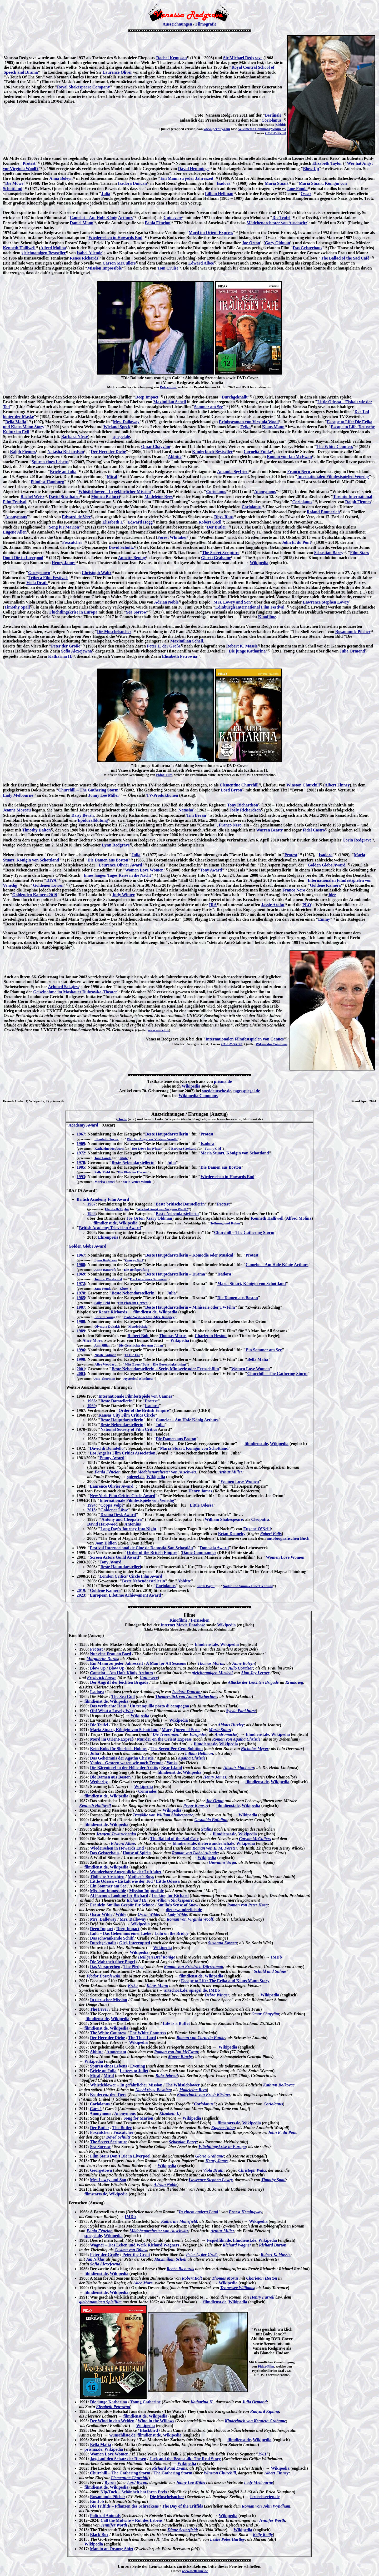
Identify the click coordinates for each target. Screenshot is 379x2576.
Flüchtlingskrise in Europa (73, 612)
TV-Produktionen (162, 795)
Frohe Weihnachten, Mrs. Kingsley (148, 1317)
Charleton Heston (211, 1335)
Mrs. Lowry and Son (232, 602)
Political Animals (105, 2515)
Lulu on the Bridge (171, 1933)
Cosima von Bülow (130, 2250)
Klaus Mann (273, 427)
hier (332, 895)
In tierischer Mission (108, 1999)
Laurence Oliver (117, 72)
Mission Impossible (104, 268)
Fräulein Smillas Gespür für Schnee (122, 1905)
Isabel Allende (89, 253)
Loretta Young (105, 1317)
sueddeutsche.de (216, 1091)
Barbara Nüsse (74, 436)
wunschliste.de (122, 2435)
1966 (91, 1401)
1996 (81, 1350)
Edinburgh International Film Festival (250, 607)
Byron (110, 2482)
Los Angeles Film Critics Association (122, 1453)
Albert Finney (337, 785)
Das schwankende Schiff (111, 1938)
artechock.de (175, 1990)
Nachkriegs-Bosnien (153, 2089)
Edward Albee (201, 263)
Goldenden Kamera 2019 (34, 895)
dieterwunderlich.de (216, 1843)
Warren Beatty (269, 830)
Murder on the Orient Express (164, 1739)
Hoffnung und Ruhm (225, 1223)
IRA (213, 905)
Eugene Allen (15, 532)
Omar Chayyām (155, 446)
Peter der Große (65, 646)
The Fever (99, 2009)
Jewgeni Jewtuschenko (116, 1834)
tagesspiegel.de (246, 1091)
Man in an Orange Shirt (111, 2549)
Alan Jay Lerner (255, 1673)
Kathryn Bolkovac (279, 2085)
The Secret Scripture (221, 552)
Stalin (206, 1829)
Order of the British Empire (143, 1410)
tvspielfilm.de (219, 2240)
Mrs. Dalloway (126, 422)
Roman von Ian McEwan (289, 456)
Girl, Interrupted (134, 1943)
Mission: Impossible (108, 1891)
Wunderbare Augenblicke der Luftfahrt (126, 1872)
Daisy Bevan (82, 815)
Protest (29, 163)
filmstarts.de (229, 2123)
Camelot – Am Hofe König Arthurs (101, 217)
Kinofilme (267, 617)
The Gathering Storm (172, 2473)
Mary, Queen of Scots (181, 1729)
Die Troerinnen (166, 1734)
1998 (81, 1359)
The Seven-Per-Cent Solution (177, 1748)
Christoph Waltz (96, 572)
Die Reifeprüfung (136, 1270)
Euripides (198, 1734)
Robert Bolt (138, 1335)
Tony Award (211, 870)
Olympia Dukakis (107, 1326)
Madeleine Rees (158, 496)
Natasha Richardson (65, 451)
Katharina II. (60, 656)
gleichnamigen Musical (212, 1673)
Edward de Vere (76, 517)
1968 (81, 1264)
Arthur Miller (230, 1472)
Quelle (122, 1119)
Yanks (171, 1763)
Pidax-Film (168, 387)
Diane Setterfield (182, 2530)
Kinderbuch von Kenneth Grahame (255, 2421)
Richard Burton (272, 2245)
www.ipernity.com (216, 129)
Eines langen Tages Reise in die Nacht (117, 875)
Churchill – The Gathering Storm (88, 790)
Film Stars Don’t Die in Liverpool (120, 2156)
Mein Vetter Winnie (137, 1182)
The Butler (122, 2127)
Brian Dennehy (232, 1533)
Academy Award (83, 1125)
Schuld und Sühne (270, 1971)
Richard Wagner (237, 2245)
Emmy (324, 919)
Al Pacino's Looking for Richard (119, 1895)
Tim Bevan (196, 815)
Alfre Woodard (105, 1364)
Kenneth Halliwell (19, 248)
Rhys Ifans (223, 517)
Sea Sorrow (136, 612)
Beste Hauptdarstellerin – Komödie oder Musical (189, 1255)
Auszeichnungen (177, 24)
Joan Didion (106, 1543)
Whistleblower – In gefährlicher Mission (114, 491)
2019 (81, 1590)
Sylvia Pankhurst (241, 1710)
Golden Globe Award (327, 865)
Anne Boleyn (243, 1663)
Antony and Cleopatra (121, 1519)
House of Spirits (137, 1853)
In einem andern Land (198, 2212)
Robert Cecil (209, 522)
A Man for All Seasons (166, 1663)
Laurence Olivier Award (120, 865)
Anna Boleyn (60, 178)
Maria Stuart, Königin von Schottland (235, 1153)
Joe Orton (251, 243)
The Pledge (133, 1966)
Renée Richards (113, 1312)
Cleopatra (260, 1519)
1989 (81, 1331)
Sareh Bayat (206, 1586)
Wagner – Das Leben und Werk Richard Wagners (134, 2245)
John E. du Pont (296, 542)
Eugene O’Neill (257, 1529)
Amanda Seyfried (233, 471)
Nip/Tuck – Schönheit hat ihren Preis (134, 2492)
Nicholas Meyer (254, 1748)
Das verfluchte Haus (108, 1706)
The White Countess (334, 446)
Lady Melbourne (18, 795)
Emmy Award (111, 1458)
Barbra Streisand (183, 1148)
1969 (81, 1143)
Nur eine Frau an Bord (110, 1654)
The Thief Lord (142, 2037)
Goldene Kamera (325, 885)
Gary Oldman (277, 243)
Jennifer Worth (272, 2520)
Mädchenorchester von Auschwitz (277, 223)
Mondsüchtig (138, 1326)
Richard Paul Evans (169, 2468)
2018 (91, 1510)
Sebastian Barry (328, 552)
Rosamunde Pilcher (353, 631)
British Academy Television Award (110, 1227)
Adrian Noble (166, 602)
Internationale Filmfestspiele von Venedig (136, 1500)
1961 (262, 2454)
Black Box (99, 2534)
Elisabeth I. (112, 522)
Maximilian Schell (169, 402)
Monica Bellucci (105, 496)
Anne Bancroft (105, 1270)
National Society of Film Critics (128, 1429)
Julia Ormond (352, 651)
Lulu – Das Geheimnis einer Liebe (120, 1933)
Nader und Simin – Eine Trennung (248, 1586)
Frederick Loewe (102, 1677)
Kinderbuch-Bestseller (212, 451)
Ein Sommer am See (264, 1350)
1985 (81, 1167)
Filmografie (205, 24)
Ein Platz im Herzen (132, 1172)
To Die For (132, 1355)
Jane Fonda (297, 188)
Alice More (92, 1340)
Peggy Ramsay (195, 1805)
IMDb (276, 1957)
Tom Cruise (167, 268)
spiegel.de (121, 436)
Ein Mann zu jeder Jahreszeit (186, 178)
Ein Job (97, 2501)
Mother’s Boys (141, 1876)
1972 (81, 1153)
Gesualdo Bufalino (211, 1819)
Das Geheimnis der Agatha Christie (121, 1758)
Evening (137, 2066)
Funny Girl (213, 1148)
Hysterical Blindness (138, 1379)
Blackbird (149, 2430)
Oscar (306, 193)
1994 (91, 1505)
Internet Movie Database (183, 1625)
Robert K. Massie (242, 646)
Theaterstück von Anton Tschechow (186, 1696)
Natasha (185, 810)
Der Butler (216, 527)
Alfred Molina (53, 248)
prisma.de (222, 1081)
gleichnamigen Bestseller (43, 253)
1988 (91, 1213)
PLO (306, 905)
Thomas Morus (172, 1335)
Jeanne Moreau (17, 810)
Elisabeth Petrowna (179, 656)
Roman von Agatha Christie (236, 1739)
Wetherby (99, 1782)
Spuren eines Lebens (50, 462)
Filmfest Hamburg (47, 482)
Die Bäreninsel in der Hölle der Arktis (124, 1767)
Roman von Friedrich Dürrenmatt (193, 1966)
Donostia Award (214, 1548)
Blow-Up (311, 168)
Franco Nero (299, 471)
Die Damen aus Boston (108, 860)
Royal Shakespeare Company (83, 87)
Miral (112, 476)
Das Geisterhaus (307, 248)
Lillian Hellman (219, 193)
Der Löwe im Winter (147, 1148)
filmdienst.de (105, 1223)
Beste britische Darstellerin (180, 1204)
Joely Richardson (245, 810)
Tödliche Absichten (107, 1876)
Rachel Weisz (32, 496)
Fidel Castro (314, 830)
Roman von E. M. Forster (214, 1848)
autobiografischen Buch (288, 1538)
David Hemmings (194, 168)
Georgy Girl (134, 1260)
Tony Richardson (242, 805)
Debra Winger (217, 1995)
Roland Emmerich (323, 512)
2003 (81, 1373)
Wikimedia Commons (254, 129)
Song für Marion (64, 527)
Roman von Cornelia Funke (200, 2037)
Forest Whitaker (172, 537)
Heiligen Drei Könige (156, 1957)
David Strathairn (64, 496)
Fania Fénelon (157, 223)
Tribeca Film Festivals (48, 577)
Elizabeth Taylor (327, 163)
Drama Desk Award (118, 1514)
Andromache (226, 1734)
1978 (81, 1162)
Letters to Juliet (134, 2071)
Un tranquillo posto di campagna (159, 1706)
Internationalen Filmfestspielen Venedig (333, 476)
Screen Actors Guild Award (114, 1557)
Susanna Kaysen (222, 1943)
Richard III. (137, 1900)
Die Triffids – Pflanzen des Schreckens (124, 2506)
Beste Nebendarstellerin (133, 1162)
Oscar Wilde (101, 1914)
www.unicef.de (158, 1030)
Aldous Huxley (230, 1725)
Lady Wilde (177, 1914)
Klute (123, 1158)
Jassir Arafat (273, 905)
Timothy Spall (17, 607)
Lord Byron (231, 790)
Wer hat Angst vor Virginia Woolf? (152, 1139)
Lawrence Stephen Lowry (326, 602)
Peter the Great (136, 2254)
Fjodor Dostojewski (103, 1976)
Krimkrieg (294, 1682)
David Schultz (121, 547)
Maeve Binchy (180, 2056)
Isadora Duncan (132, 183)
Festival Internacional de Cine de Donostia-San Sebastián (141, 1548)
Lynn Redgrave (115, 845)
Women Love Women (144, 870)
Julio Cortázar (240, 1668)
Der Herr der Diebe (108, 451)
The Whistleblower (183, 2085)
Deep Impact (146, 397)
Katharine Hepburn (109, 1148)
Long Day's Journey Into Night (128, 1529)
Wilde (121, 1914)
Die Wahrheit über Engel (112, 1962)
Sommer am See (208, 407)
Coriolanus (272, 120)
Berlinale (273, 115)
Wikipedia (278, 129)
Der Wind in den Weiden (112, 2421)
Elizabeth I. (169, 2113)
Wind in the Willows (156, 2421)
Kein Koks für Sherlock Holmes (118, 1748)
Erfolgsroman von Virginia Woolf (249, 422)
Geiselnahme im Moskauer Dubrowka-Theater (75, 992)
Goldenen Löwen (48, 885)
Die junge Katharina (247, 651)
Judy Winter (123, 895)
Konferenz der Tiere (108, 2094)
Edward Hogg (140, 522)
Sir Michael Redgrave (242, 58)
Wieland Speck (116, 427)
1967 (81, 1134)
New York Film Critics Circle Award (122, 1495)
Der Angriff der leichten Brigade (119, 1682)
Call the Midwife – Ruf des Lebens (132, 2520)
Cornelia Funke (258, 451)
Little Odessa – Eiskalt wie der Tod (121, 1881)
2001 (81, 1369)
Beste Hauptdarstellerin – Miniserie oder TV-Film (190, 1307)
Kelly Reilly (263, 2534)
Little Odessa (201, 1505)
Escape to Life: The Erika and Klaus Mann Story (225, 1981)
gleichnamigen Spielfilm (100, 2302)
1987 (81, 1307)
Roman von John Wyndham (266, 2506)
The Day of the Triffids (182, 2506)
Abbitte (175, 456)
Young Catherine (145, 2402)
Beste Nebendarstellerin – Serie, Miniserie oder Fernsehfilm (165, 1369)
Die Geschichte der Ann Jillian (141, 1345)
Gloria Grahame (216, 557)
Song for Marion (138, 2118)
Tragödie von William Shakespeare (163, 1815)
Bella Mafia (15, 422)
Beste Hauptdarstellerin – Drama (175, 1274)
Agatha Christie (191, 1758)
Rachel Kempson (171, 58)
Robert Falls (271, 1533)
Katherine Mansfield (179, 2221)
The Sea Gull (123, 1696)
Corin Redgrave (356, 840)
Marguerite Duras (102, 1658)
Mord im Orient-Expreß (112, 1739)
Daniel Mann (81, 223)
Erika (245, 427)
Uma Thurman (104, 1379)
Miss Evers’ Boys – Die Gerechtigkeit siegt (155, 1364)
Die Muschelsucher (114, 631)
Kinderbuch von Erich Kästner (203, 2094)
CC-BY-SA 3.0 (275, 133)
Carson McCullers (119, 263)
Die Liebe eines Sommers (148, 1279)
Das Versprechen (105, 1966)
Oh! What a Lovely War (111, 1710)
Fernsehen (200, 1620)
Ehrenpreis (108, 1237)
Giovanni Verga (222, 1862)
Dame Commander (199, 1552)
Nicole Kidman (105, 1355)
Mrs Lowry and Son (108, 2180)
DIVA (51, 880)
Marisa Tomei (104, 1182)
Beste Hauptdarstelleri (120, 1566)
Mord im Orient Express (211, 232)
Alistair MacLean (238, 1767)
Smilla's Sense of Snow (177, 1905)
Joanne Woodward (108, 1279)
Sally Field (102, 1172)
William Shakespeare (224, 1519)
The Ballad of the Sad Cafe (174, 1838)
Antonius (133, 1524)
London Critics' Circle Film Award (130, 1576)
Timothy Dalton (36, 830)
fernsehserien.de (265, 2496)
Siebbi (280, 125)
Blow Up (98, 1668)
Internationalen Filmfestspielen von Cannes (245, 1039)
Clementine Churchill (239, 785)
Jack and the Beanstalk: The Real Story (185, 2459)
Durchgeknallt (234, 397)
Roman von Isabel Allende (195, 1853)
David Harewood (102, 1524)
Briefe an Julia (63, 471)
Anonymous (265, 491)
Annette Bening (132, 557)
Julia (105, 193)
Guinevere (172, 217)
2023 (81, 1595)
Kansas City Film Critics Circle (126, 1415)
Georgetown (39, 572)
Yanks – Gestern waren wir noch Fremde (126, 1763)
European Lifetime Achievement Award (125, 1595)
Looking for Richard (170, 1895)
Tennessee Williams (237, 2287)
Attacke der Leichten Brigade (253, 1682)
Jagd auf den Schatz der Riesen (118, 2459)
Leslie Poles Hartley (227, 2539)
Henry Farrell (262, 2297)
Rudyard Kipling (264, 2411)
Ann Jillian (102, 1345)
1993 (81, 1176)
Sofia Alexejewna (76, 651)
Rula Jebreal (167, 2075)
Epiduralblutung (93, 820)
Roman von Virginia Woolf (190, 1919)
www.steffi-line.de (195, 2571)
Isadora (223, 183)
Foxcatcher (72, 542)
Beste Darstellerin (116, 1401)
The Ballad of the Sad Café (345, 258)
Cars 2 (96, 2108)
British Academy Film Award (103, 1199)
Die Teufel (281, 217)
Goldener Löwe (114, 1510)
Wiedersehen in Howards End (115, 237)
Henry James (63, 562)
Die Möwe (14, 183)
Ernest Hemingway (245, 2212)
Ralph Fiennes (23, 451)
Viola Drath (37, 582)
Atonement (116, 2052)
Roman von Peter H (244, 1905)
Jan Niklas (96, 2259)
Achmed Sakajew (63, 986)
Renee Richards (84, 258)
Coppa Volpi (111, 1505)
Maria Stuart (276, 183)
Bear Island (171, 1767)
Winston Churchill (303, 785)
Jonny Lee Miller (103, 795)
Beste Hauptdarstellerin (166, 1134)
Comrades (147, 1791)
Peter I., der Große (164, 646)
